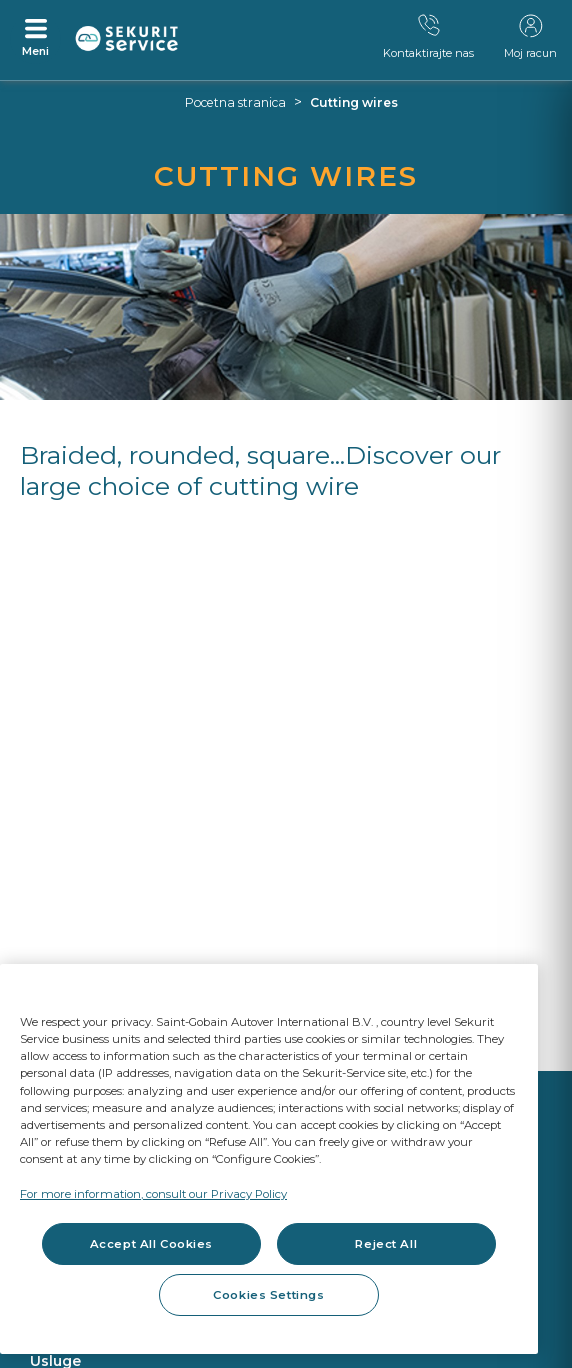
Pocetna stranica (235, 102)
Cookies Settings (268, 1295)
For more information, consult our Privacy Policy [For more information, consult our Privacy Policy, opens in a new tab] (153, 1194)
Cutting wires (354, 102)
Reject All (386, 1244)
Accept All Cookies (151, 1244)
